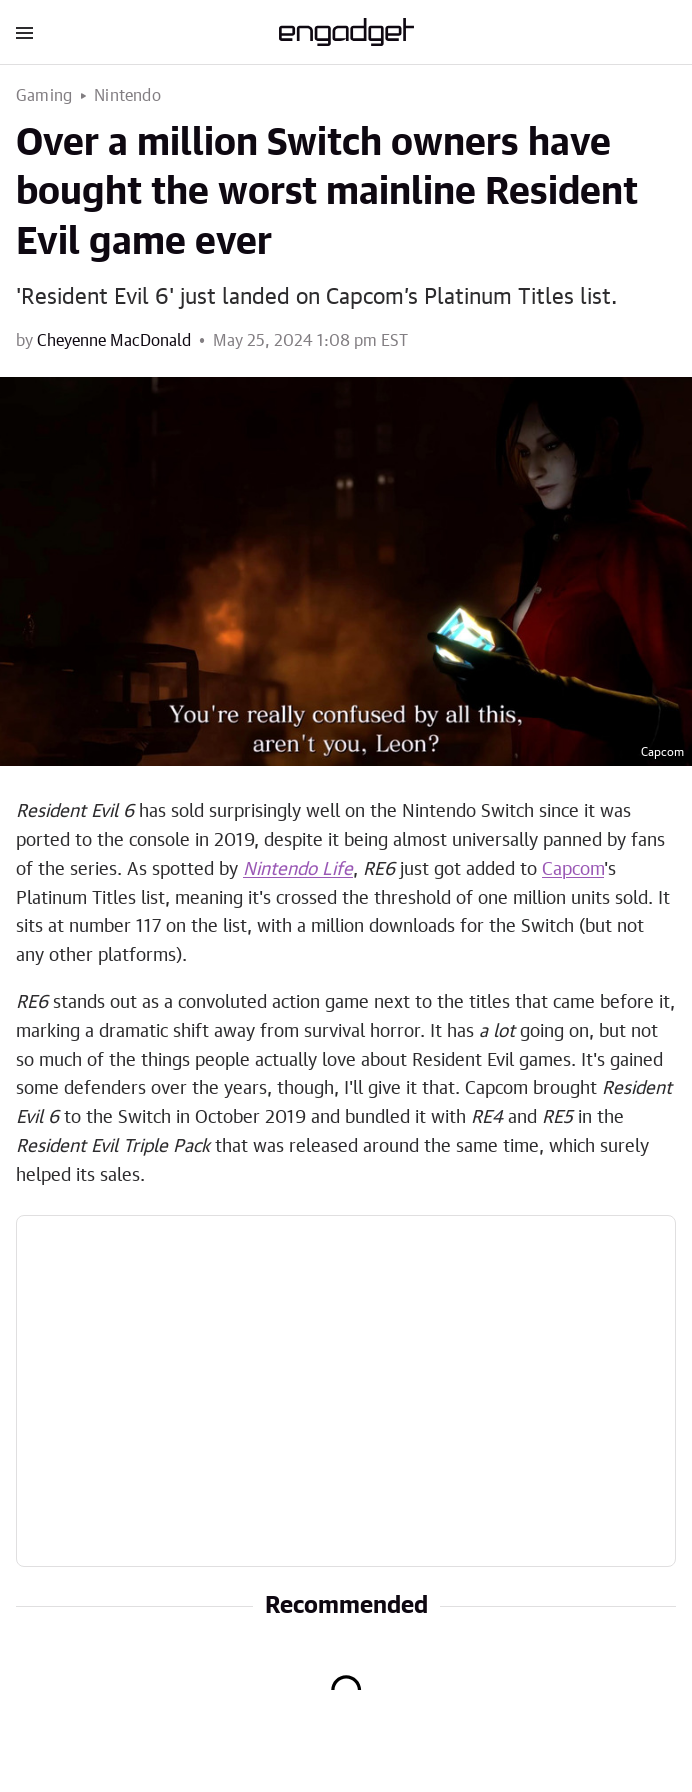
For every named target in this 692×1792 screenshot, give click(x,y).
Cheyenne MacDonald (114, 341)
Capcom (573, 870)
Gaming (44, 96)
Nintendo (127, 96)
